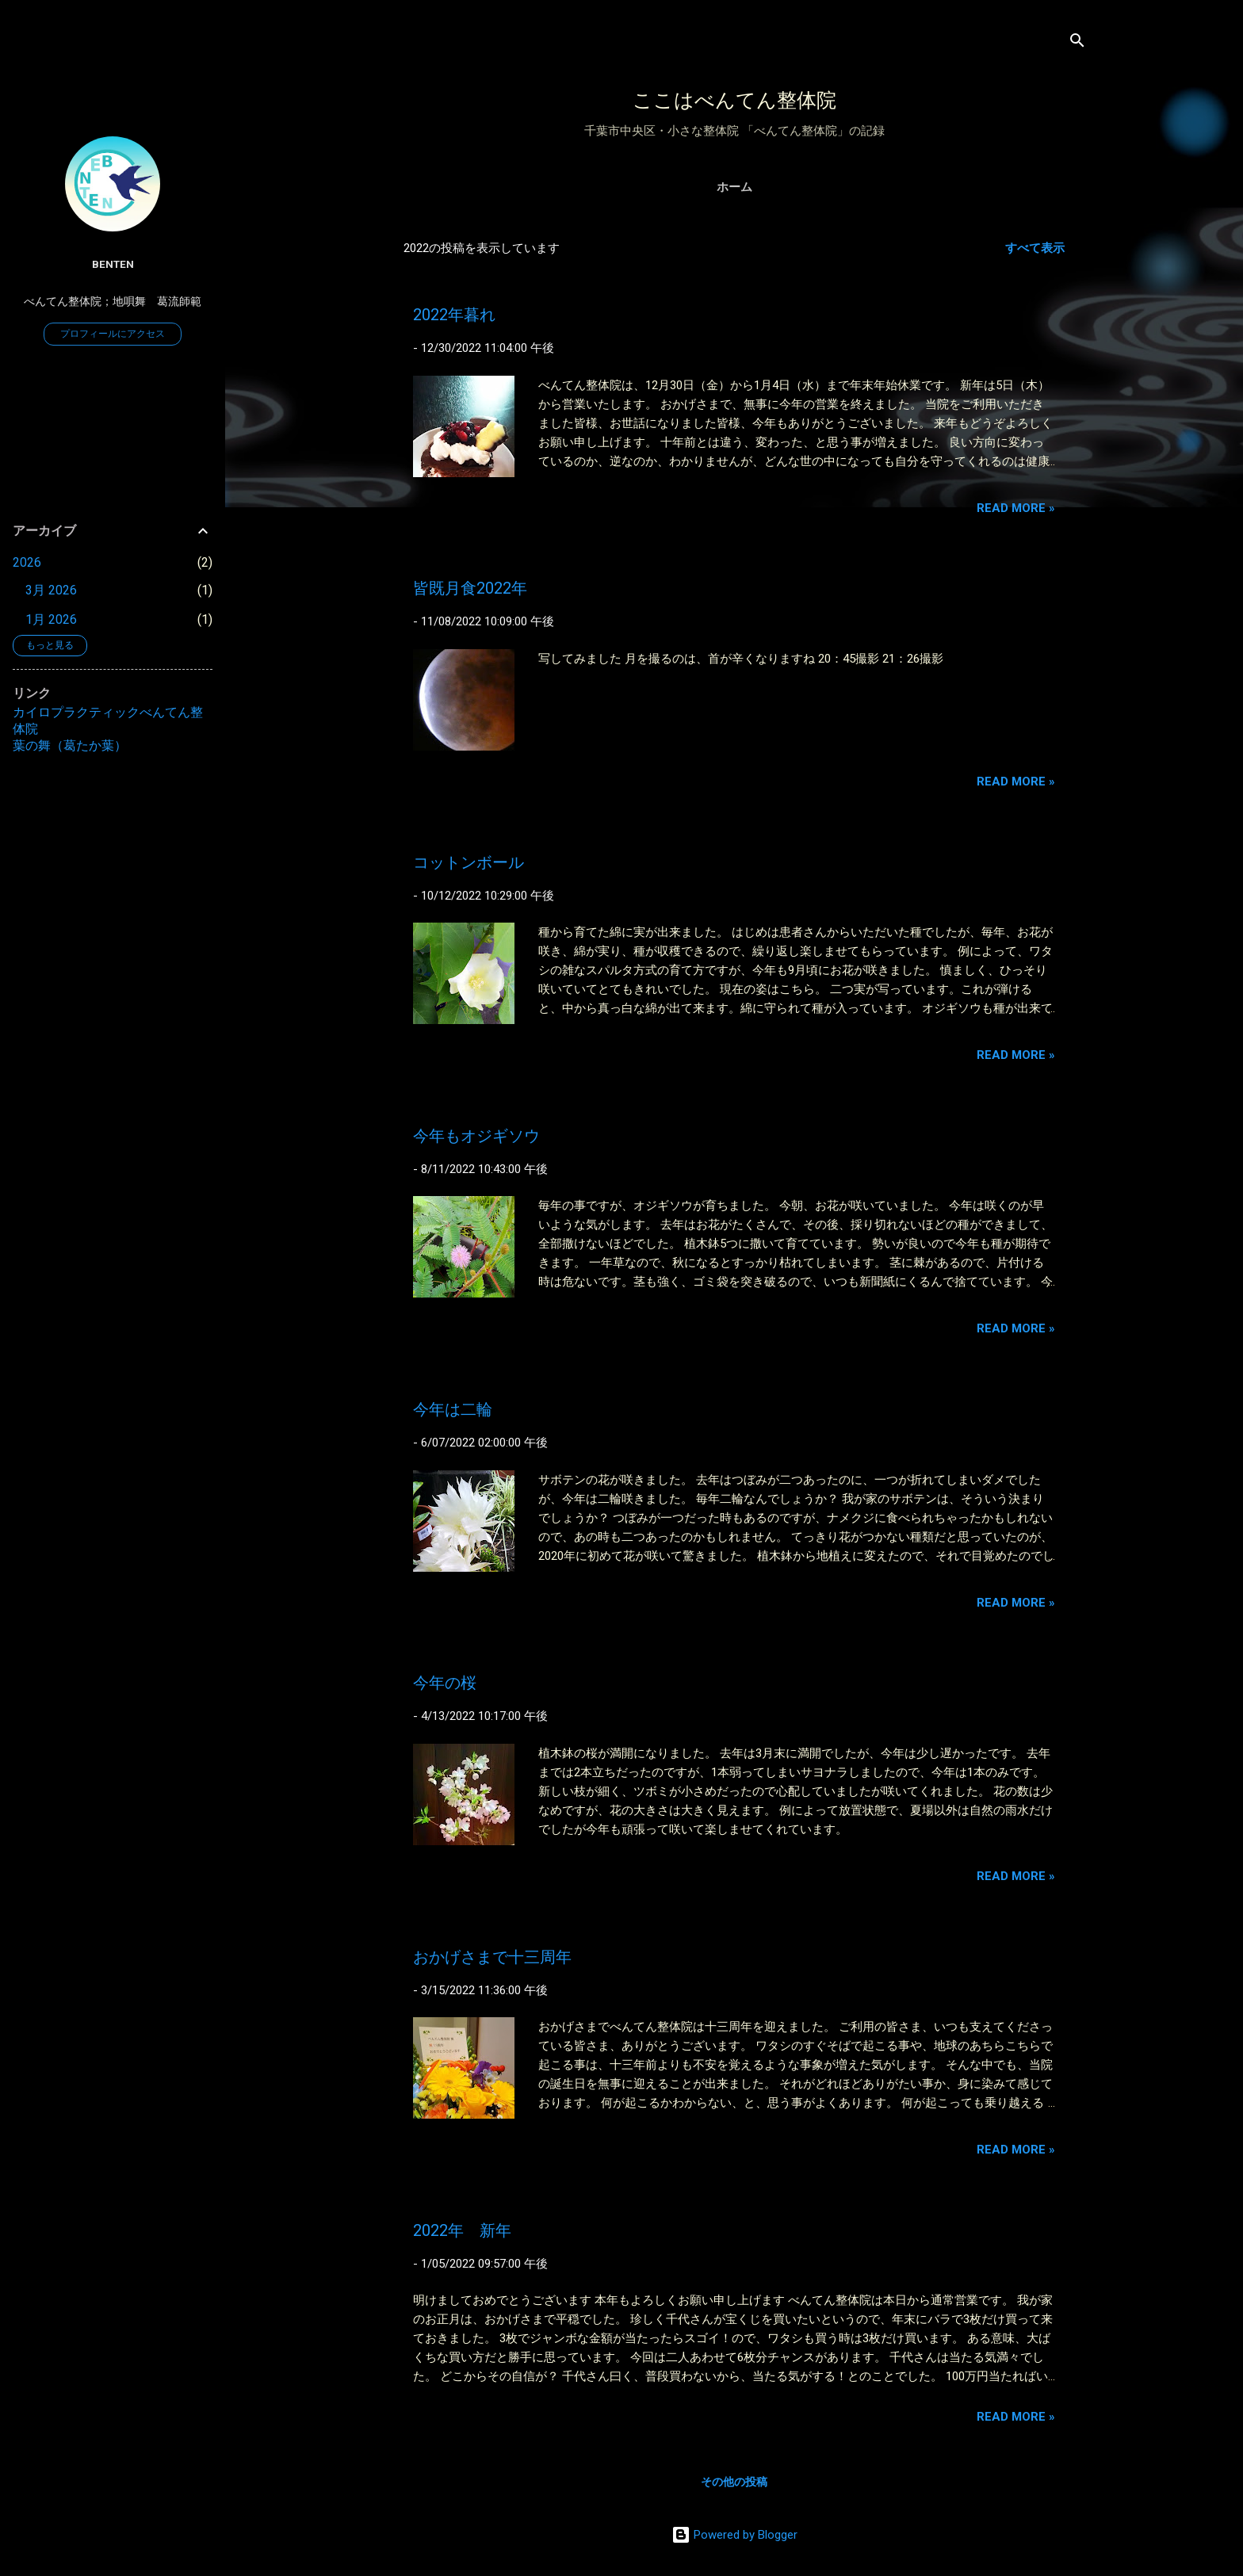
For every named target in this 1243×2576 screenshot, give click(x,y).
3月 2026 (51, 590)
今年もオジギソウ (476, 1135)
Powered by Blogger (734, 2535)
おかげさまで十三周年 (492, 1956)
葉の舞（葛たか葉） (70, 745)
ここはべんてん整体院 (734, 100)
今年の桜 (444, 1682)
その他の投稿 (734, 2481)
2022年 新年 (462, 2230)
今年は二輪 (452, 1409)
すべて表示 (1035, 248)
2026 (27, 562)
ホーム (734, 187)
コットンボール (468, 862)
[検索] (1077, 43)
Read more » (1016, 508)
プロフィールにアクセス (112, 333)
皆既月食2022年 (470, 588)
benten (113, 264)
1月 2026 (51, 619)
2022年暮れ (454, 314)
